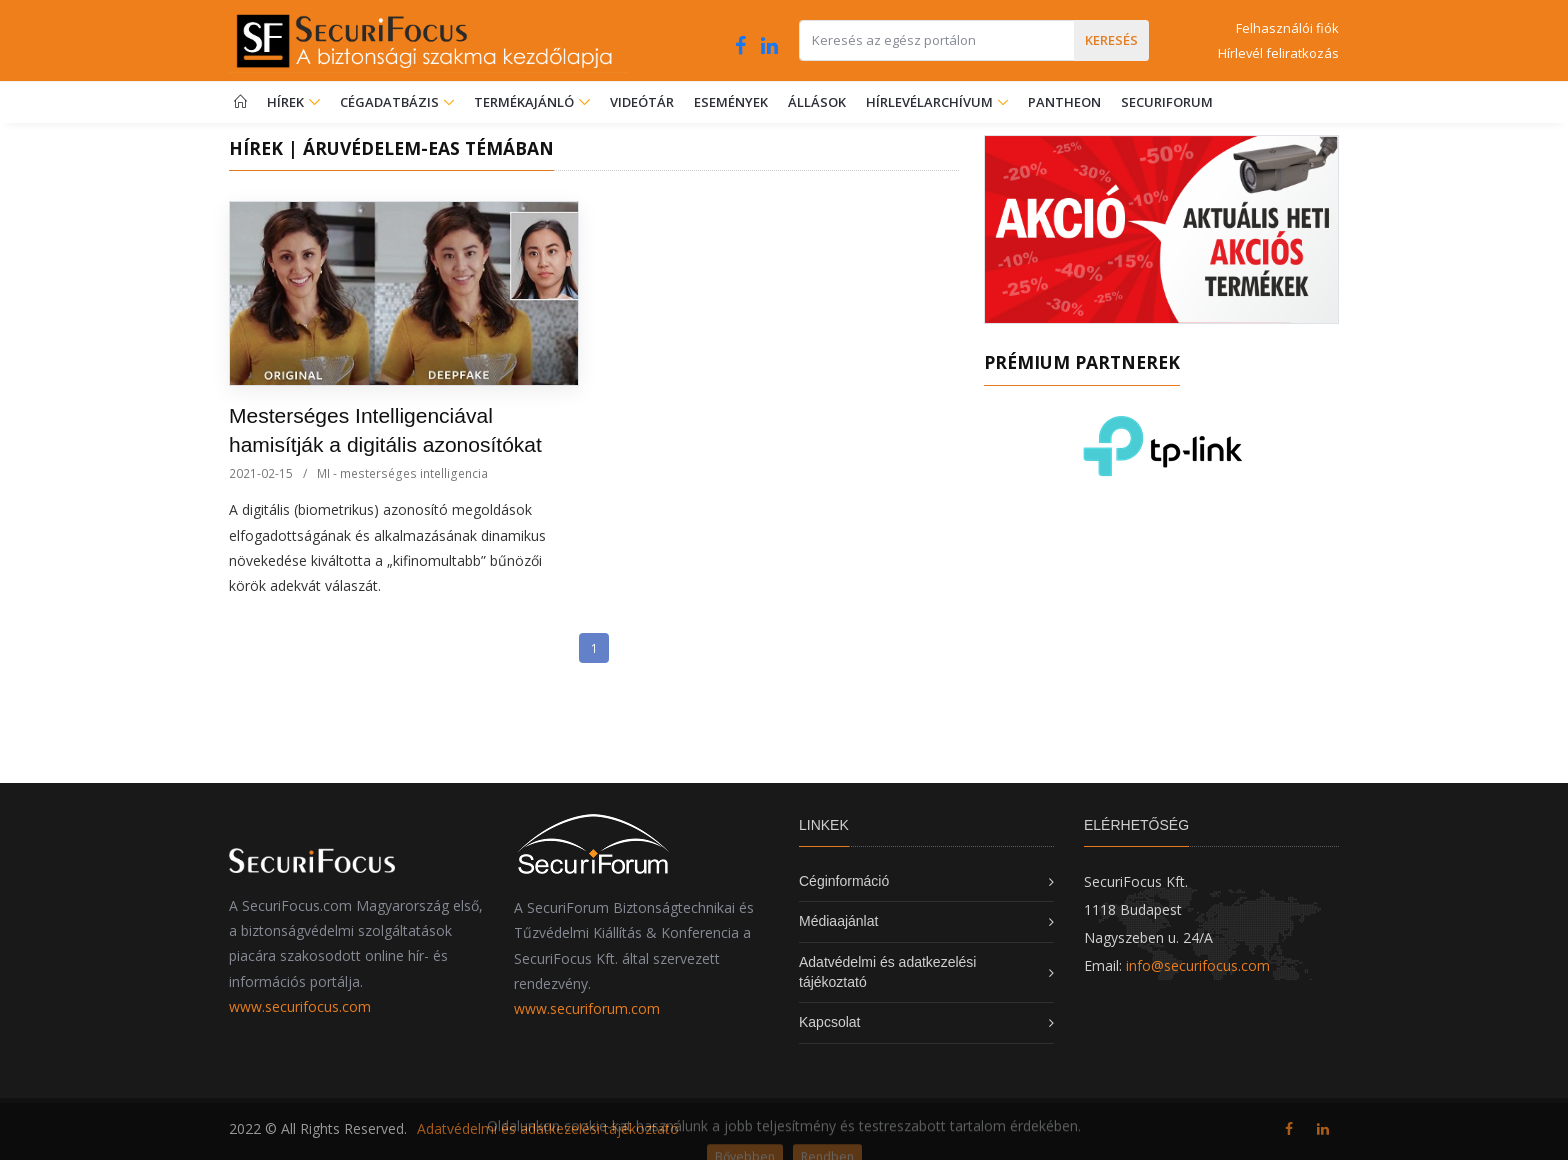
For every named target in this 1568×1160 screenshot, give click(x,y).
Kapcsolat (829, 1022)
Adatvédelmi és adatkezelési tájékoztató (548, 1128)
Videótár (642, 102)
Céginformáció (844, 881)
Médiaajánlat (838, 921)
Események (731, 102)
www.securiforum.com (587, 1008)
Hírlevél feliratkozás (1278, 53)
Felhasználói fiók (1287, 28)
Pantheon (1064, 102)
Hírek (293, 102)
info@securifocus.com (1198, 965)
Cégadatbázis (391, 102)
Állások (817, 102)
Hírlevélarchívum (931, 102)
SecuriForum (1167, 102)
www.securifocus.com (300, 1006)
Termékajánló (532, 102)
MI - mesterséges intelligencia (402, 473)
